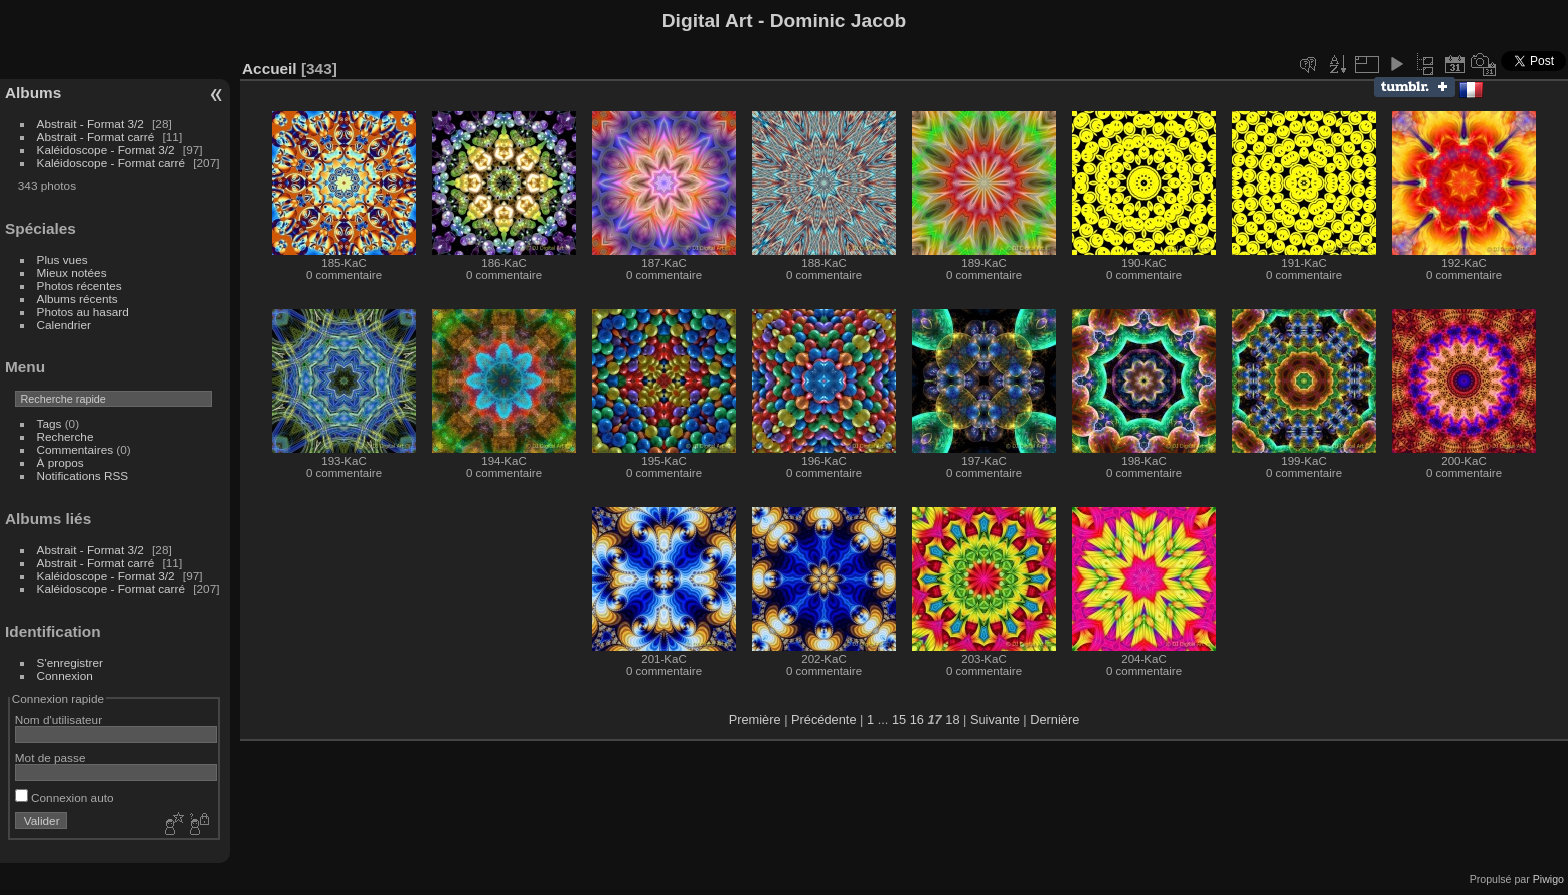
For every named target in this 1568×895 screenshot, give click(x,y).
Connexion (65, 675)
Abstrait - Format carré (96, 136)
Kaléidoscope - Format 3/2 (106, 149)
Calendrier (64, 324)
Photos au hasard (83, 311)
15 (899, 719)
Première (755, 719)
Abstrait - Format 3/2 (90, 123)
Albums (33, 92)
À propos (60, 462)
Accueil (269, 68)
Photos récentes (79, 285)
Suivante (995, 719)
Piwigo (1548, 879)
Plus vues (62, 259)
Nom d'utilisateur (58, 719)
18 (952, 719)
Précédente (823, 719)
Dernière (1054, 719)
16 (917, 719)
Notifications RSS (83, 475)
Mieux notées (72, 272)
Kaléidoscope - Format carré (111, 162)
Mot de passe (50, 757)
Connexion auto (64, 797)
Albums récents (77, 298)
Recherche (65, 436)
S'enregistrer (70, 662)
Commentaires (75, 449)
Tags (49, 423)
